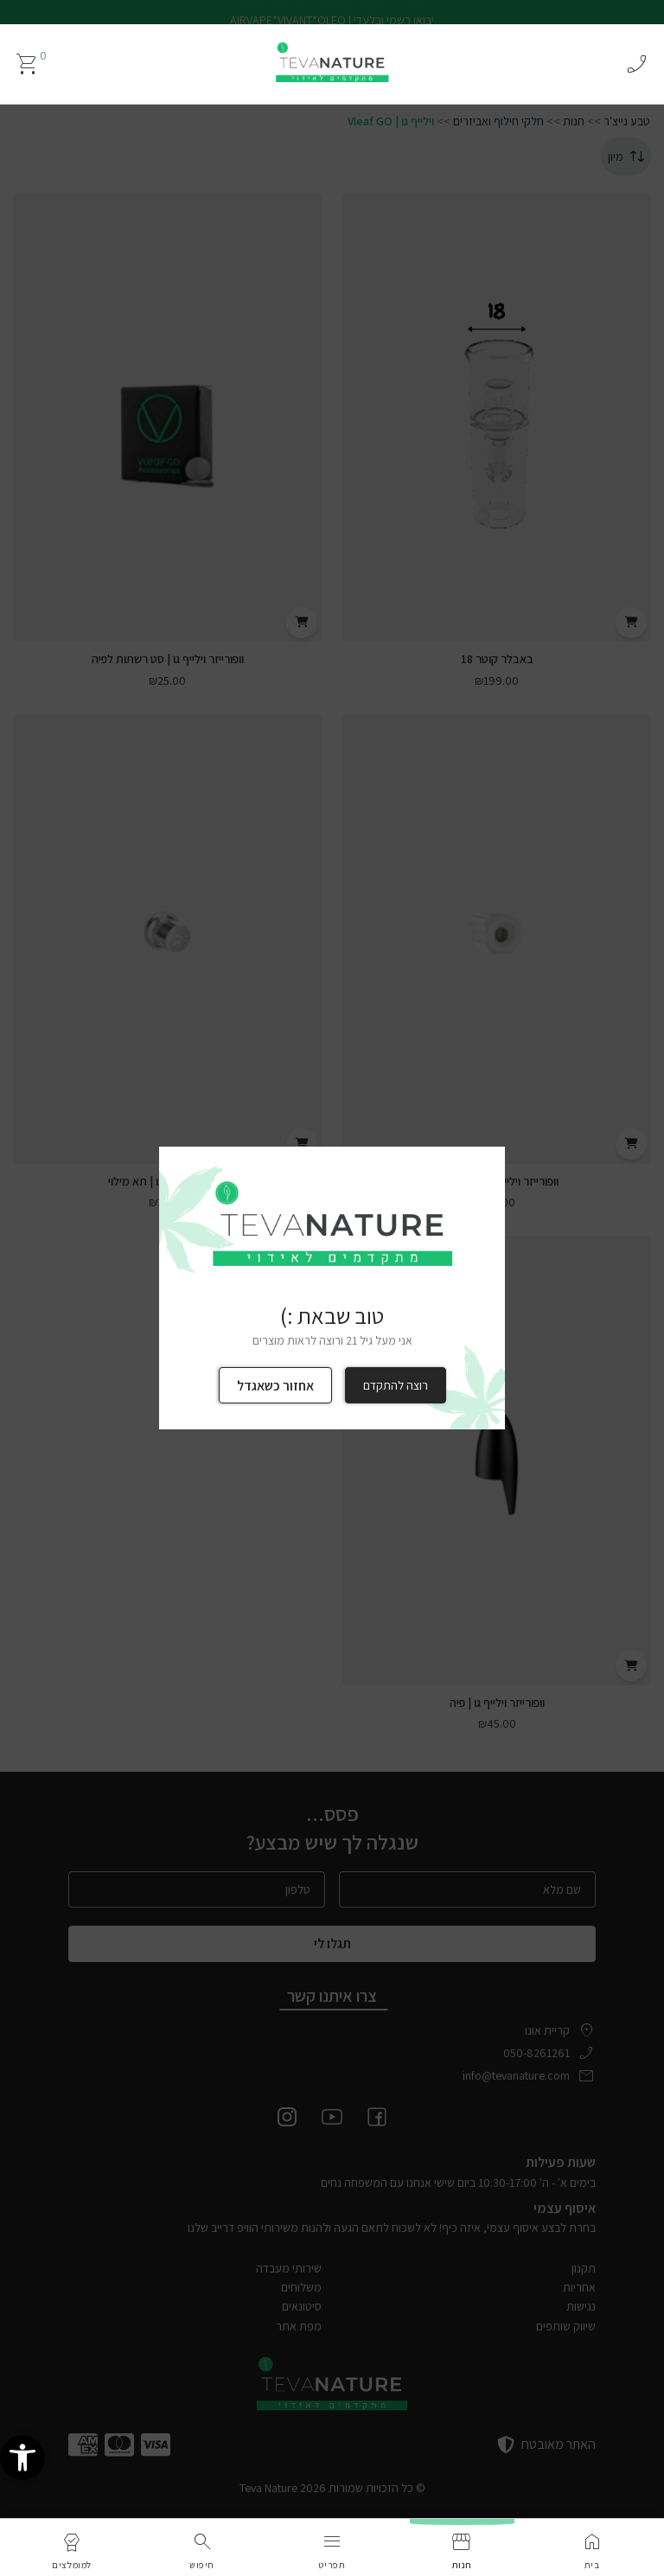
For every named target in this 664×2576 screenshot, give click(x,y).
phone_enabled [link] (636, 64)
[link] (22, 2483)
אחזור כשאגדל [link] (275, 1386)
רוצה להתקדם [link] (395, 1385)
